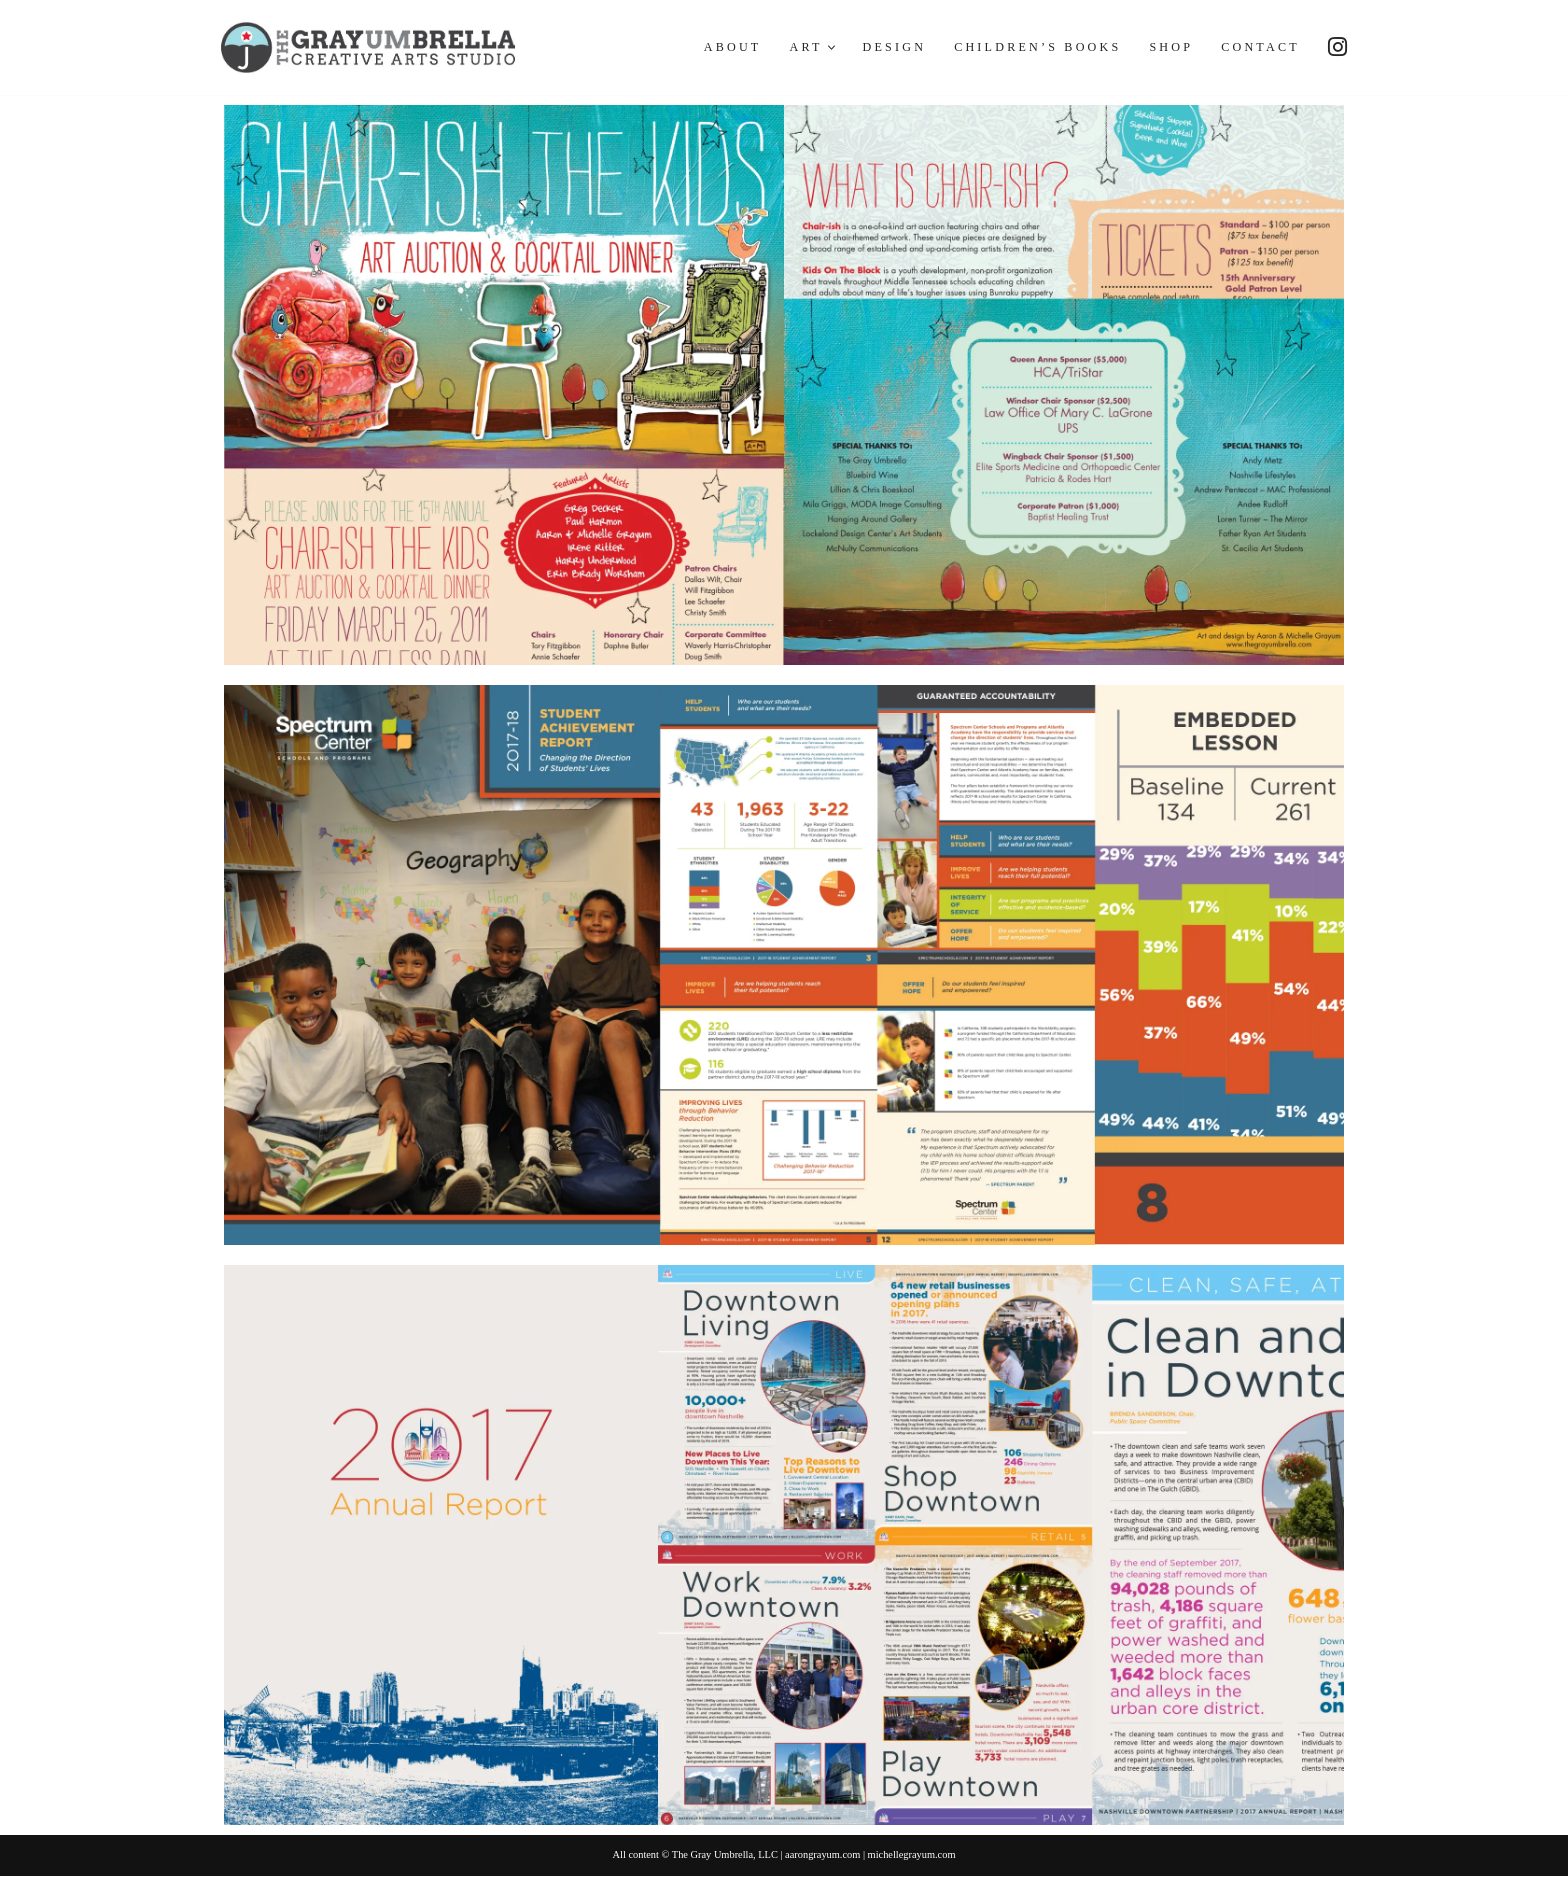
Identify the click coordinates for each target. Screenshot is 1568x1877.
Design (884, 48)
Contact (1258, 48)
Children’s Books (1031, 48)
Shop (1167, 48)
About (719, 48)
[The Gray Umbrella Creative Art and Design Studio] (368, 47)
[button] (820, 47)
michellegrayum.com (916, 1856)
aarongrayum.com (824, 1856)
